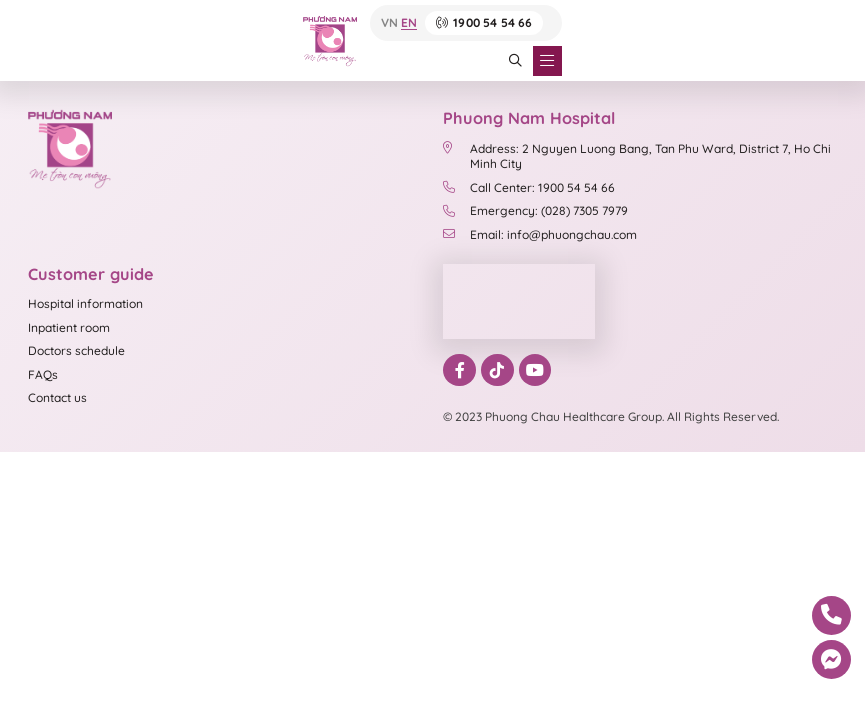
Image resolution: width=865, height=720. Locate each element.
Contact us (57, 397)
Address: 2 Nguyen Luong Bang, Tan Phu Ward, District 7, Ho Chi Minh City (637, 156)
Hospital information (85, 303)
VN (389, 23)
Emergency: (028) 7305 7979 (535, 210)
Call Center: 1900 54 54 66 (529, 187)
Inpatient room (69, 327)
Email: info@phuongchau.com (540, 234)
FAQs (43, 374)
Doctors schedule (76, 350)
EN (409, 23)
